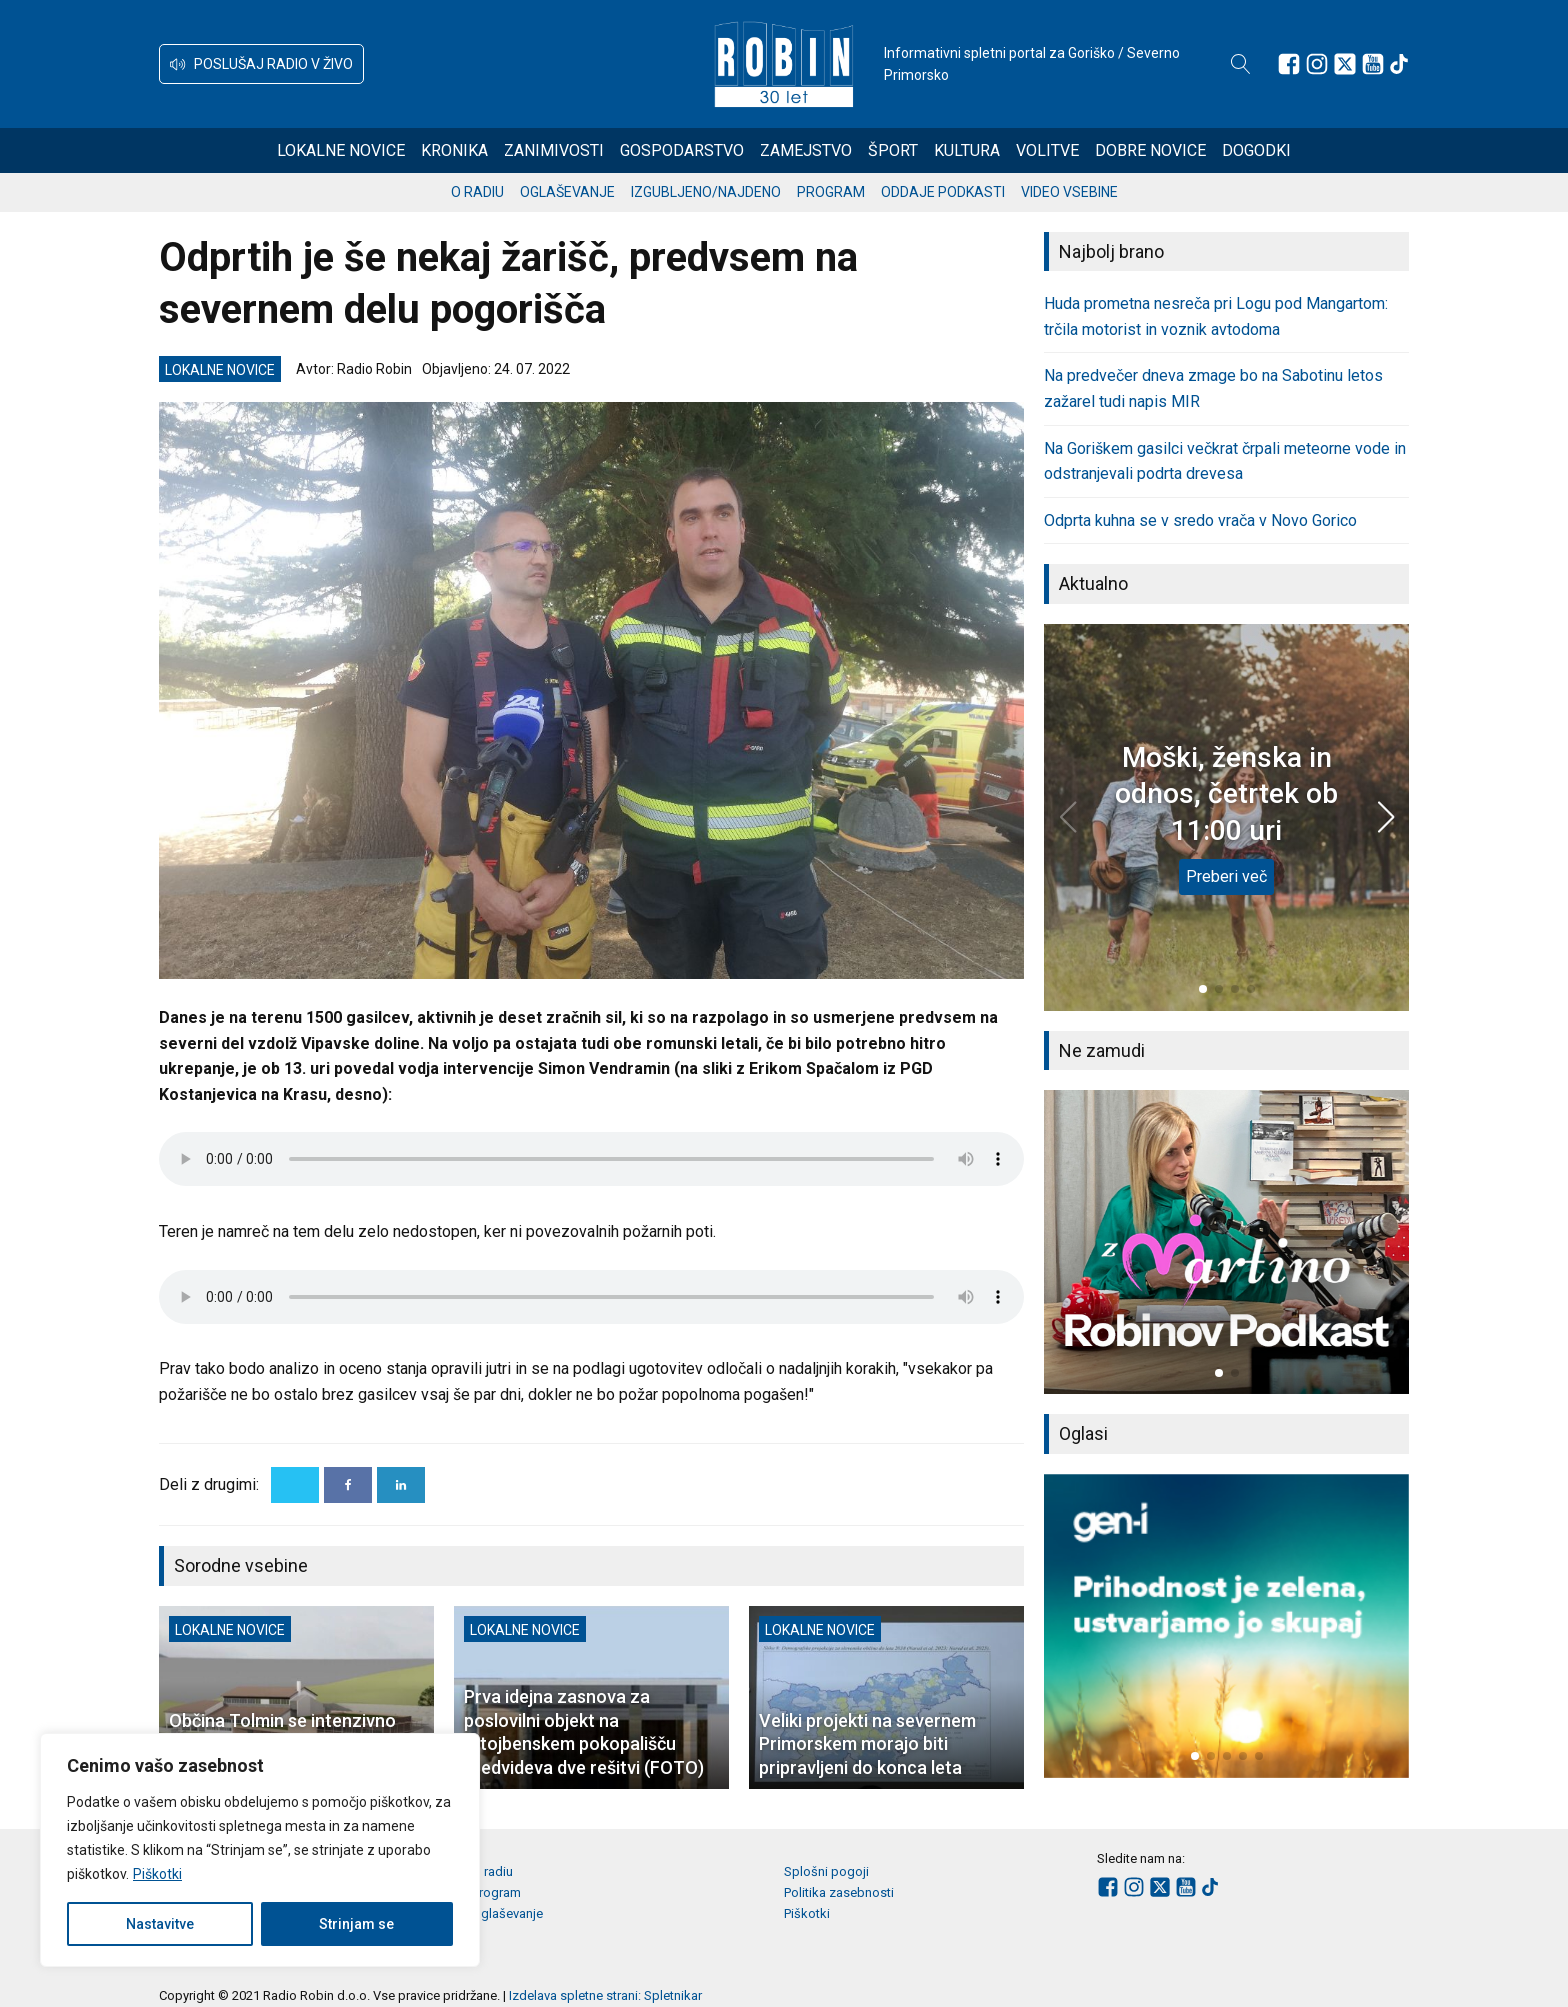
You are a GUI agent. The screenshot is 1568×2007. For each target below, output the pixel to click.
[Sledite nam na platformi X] (1345, 64)
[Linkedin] (401, 1485)
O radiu (477, 192)
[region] (260, 1850)
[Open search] (1241, 64)
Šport (893, 150)
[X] (295, 1485)
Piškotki (157, 1874)
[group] (1226, 1242)
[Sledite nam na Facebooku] (1289, 64)
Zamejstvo (806, 150)
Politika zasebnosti (839, 1892)
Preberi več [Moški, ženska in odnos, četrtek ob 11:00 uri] (1226, 876)
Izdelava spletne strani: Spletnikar (605, 1995)
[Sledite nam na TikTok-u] (1399, 64)
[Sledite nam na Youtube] (1373, 64)
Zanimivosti (554, 150)
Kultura (967, 150)
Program (831, 192)
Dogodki (1256, 150)
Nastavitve (160, 1924)
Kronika (454, 150)
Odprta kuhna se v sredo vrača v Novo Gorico (1200, 520)
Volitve (1047, 150)
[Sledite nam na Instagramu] (1317, 64)
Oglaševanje (567, 192)
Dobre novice (1150, 150)
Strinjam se (356, 1924)
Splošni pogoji (826, 1871)
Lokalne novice (341, 150)
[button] (261, 64)
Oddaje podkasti (943, 192)
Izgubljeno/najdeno (706, 192)
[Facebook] (348, 1485)
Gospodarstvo (682, 150)
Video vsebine (1069, 192)
